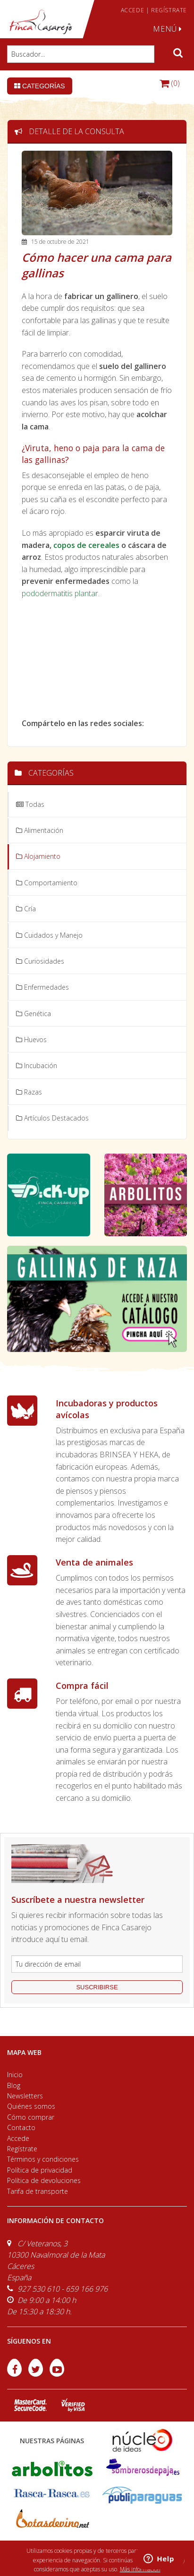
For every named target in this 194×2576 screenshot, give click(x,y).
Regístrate (22, 2148)
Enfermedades (42, 987)
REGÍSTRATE (169, 10)
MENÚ (167, 29)
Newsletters (25, 2095)
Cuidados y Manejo (49, 935)
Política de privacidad (39, 2169)
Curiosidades (40, 961)
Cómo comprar (30, 2117)
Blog (13, 2085)
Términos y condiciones (43, 2159)
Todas (30, 804)
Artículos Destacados (52, 1117)
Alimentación (39, 830)
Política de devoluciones (44, 2180)
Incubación (36, 1065)
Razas (29, 1091)
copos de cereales (86, 545)
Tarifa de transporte (37, 2191)
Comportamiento (46, 882)
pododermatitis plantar (60, 593)
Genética (33, 1013)
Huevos (31, 1039)
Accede (18, 2138)
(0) (170, 83)
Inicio (15, 2074)
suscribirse (97, 1987)
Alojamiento (38, 856)
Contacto (21, 2127)
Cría (26, 908)
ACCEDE (132, 10)
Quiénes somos (31, 2106)
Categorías (39, 86)
